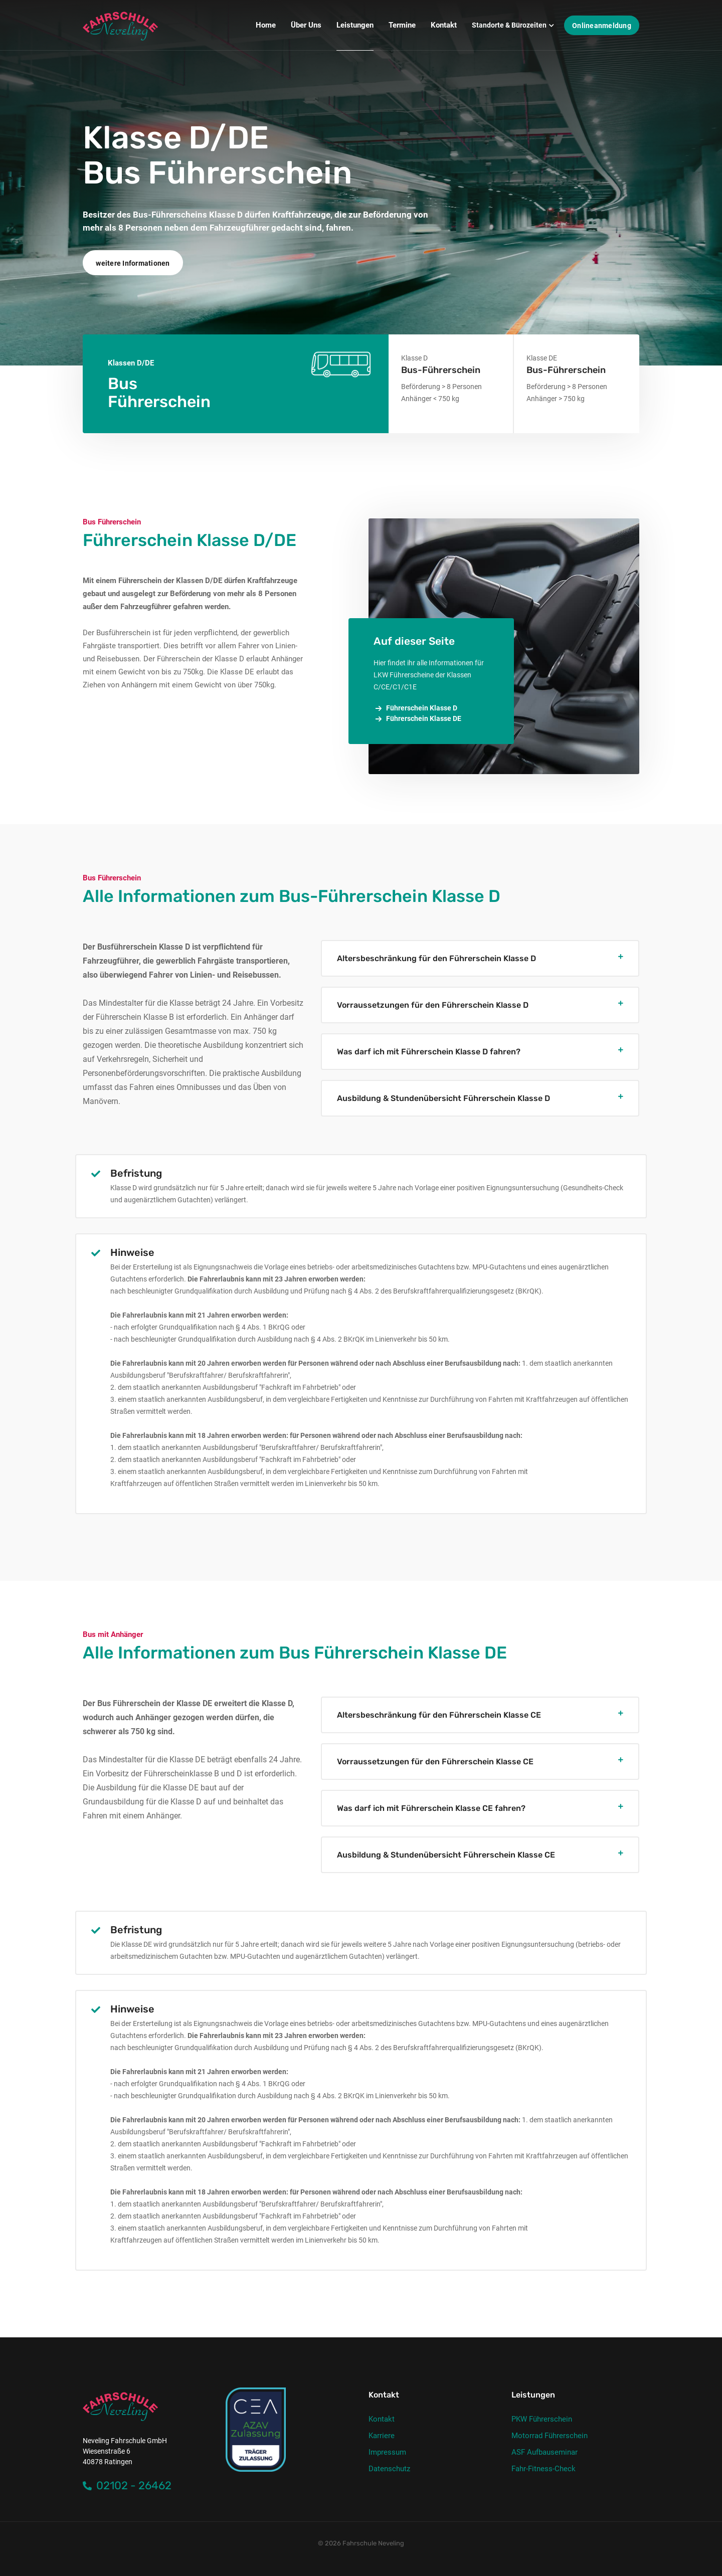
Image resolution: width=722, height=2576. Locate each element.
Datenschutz (389, 2468)
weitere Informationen (132, 263)
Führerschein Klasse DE (417, 719)
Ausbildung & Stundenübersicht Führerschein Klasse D (443, 1098)
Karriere (382, 2435)
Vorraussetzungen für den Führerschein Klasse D (432, 1005)
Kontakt (382, 2419)
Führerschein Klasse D (415, 708)
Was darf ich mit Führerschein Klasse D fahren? (428, 1051)
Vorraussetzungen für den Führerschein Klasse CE (435, 1761)
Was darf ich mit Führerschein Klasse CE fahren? (431, 1808)
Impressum (387, 2452)
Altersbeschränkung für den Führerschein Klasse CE (439, 1715)
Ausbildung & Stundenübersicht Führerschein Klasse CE (446, 1855)
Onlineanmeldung (601, 26)
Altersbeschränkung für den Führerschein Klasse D (436, 958)
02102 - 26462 (127, 2485)
